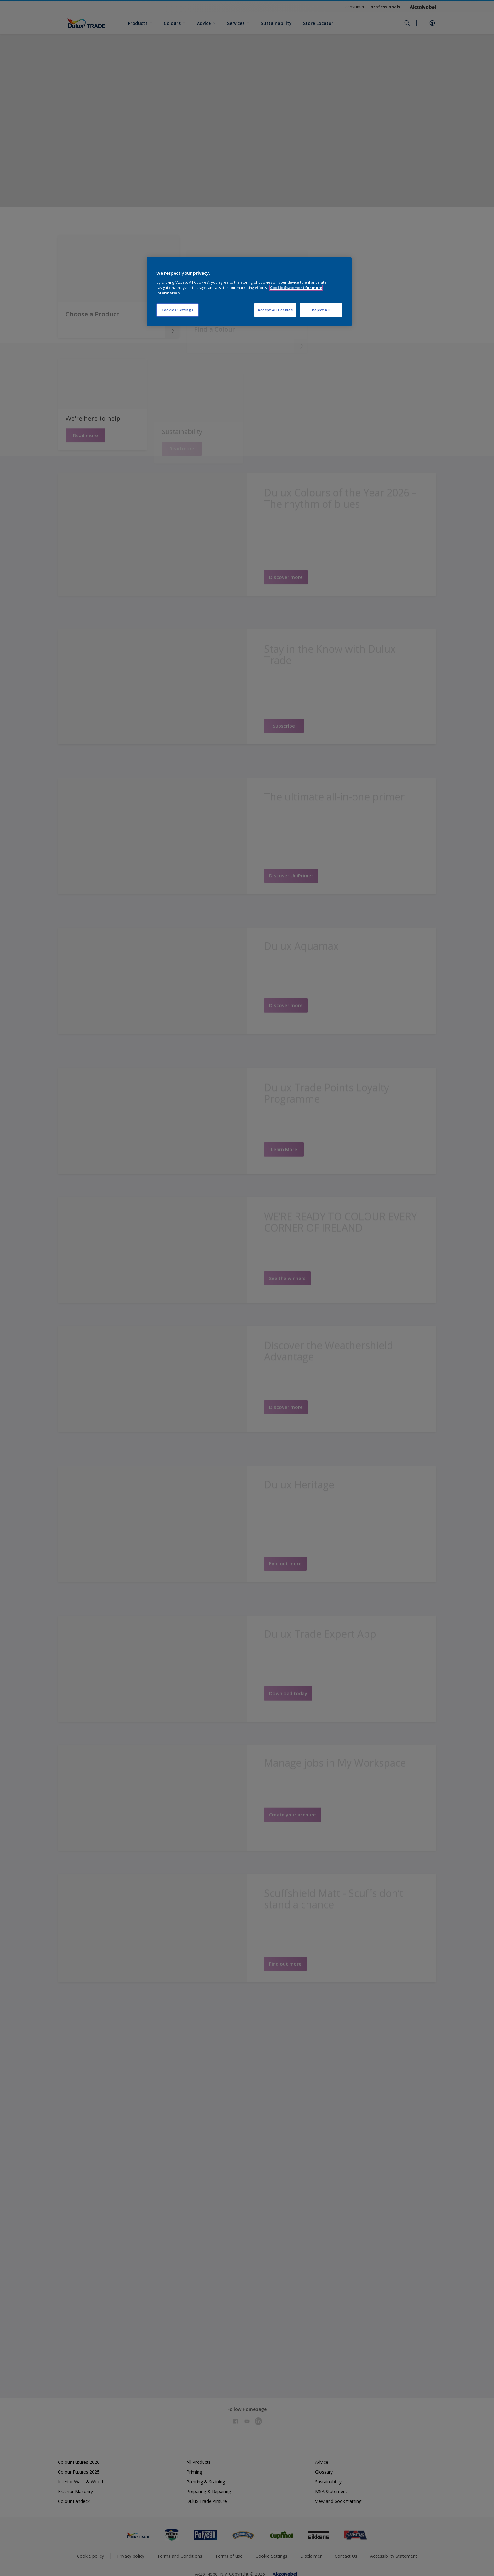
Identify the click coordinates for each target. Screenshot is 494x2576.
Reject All (321, 310)
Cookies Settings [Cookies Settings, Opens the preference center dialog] (177, 310)
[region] (249, 291)
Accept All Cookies (275, 310)
